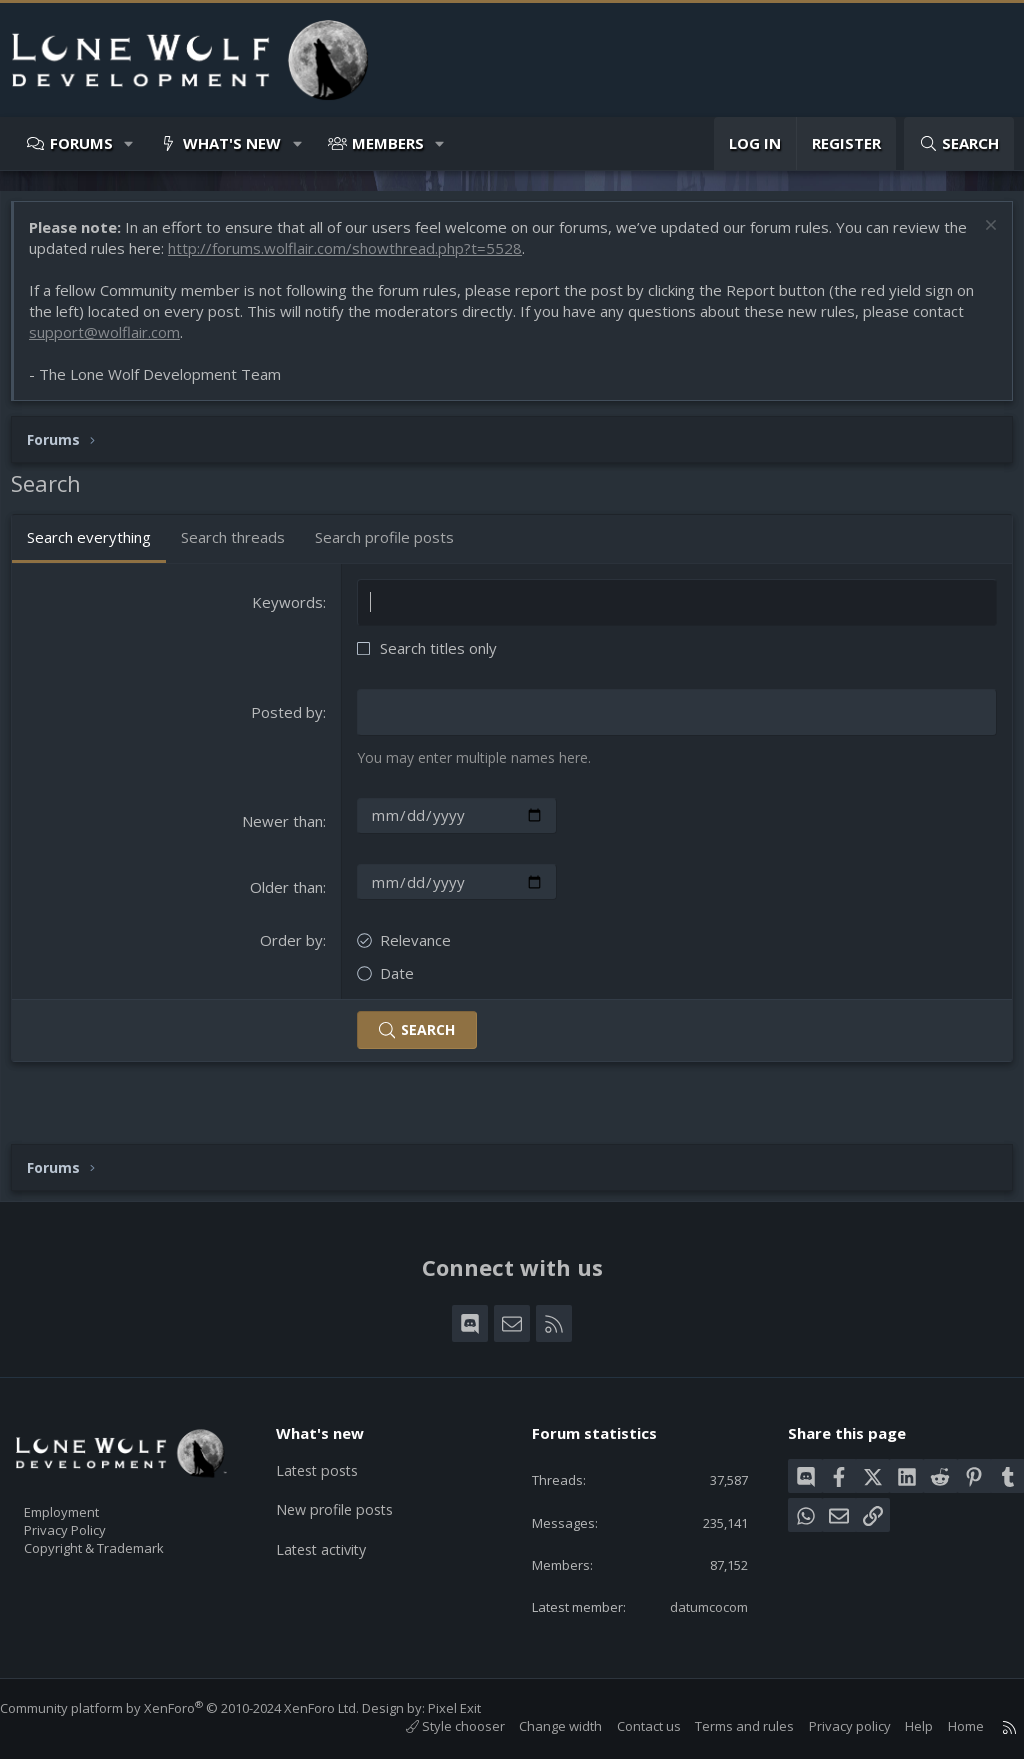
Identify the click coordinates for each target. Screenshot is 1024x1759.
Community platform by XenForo (199, 1708)
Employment (87, 1478)
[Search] (959, 143)
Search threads (243, 547)
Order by (294, 949)
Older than (289, 896)
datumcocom (693, 1605)
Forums (81, 143)
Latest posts (330, 1437)
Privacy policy (830, 1726)
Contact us (629, 1726)
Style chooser (435, 1726)
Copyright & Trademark (125, 1520)
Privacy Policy (91, 1499)
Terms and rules (724, 1726)
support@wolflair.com (114, 342)
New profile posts (348, 1476)
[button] (129, 143)
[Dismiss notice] (978, 237)
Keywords (290, 612)
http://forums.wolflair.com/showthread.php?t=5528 (382, 258)
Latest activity (335, 1515)
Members (388, 143)
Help (899, 1726)
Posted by (290, 722)
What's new (232, 143)
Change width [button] (540, 1726)
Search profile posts (394, 547)
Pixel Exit (474, 1708)
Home (946, 1726)
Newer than (285, 830)
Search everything (99, 547)
